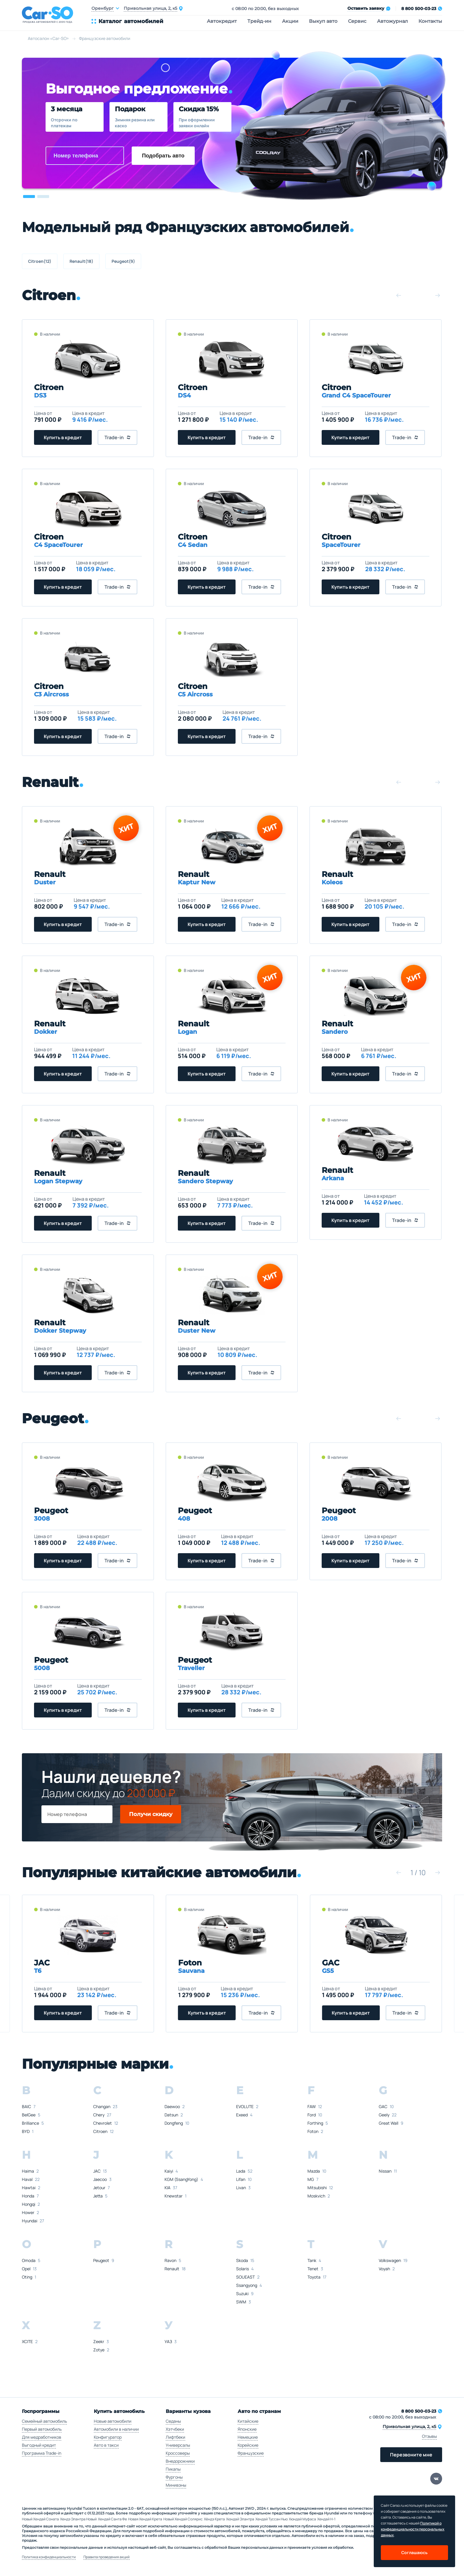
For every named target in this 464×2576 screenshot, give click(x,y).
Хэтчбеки (175, 2429)
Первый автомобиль (42, 2429)
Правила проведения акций (106, 2557)
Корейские (248, 2445)
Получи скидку (151, 1814)
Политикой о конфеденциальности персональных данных (412, 2529)
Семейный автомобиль (44, 2421)
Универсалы (178, 2445)
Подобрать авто (163, 156)
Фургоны (174, 2477)
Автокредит (222, 21)
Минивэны (176, 2485)
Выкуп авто (323, 21)
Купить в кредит (63, 437)
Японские (247, 2429)
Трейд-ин (259, 21)
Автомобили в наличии (116, 2429)
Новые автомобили (112, 2421)
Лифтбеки (175, 2437)
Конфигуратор (108, 2437)
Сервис (357, 21)
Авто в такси (106, 2445)
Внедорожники (180, 2461)
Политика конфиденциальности (49, 2557)
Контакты (430, 21)
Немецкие (248, 2437)
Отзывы (429, 2436)
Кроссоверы (178, 2453)
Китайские (248, 2421)
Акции (290, 21)
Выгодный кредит (39, 2445)
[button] (29, 196)
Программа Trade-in (41, 2453)
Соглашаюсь (414, 2552)
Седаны (173, 2421)
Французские (251, 2453)
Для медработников (41, 2437)
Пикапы (173, 2469)
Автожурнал (392, 21)
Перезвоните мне (411, 2454)
